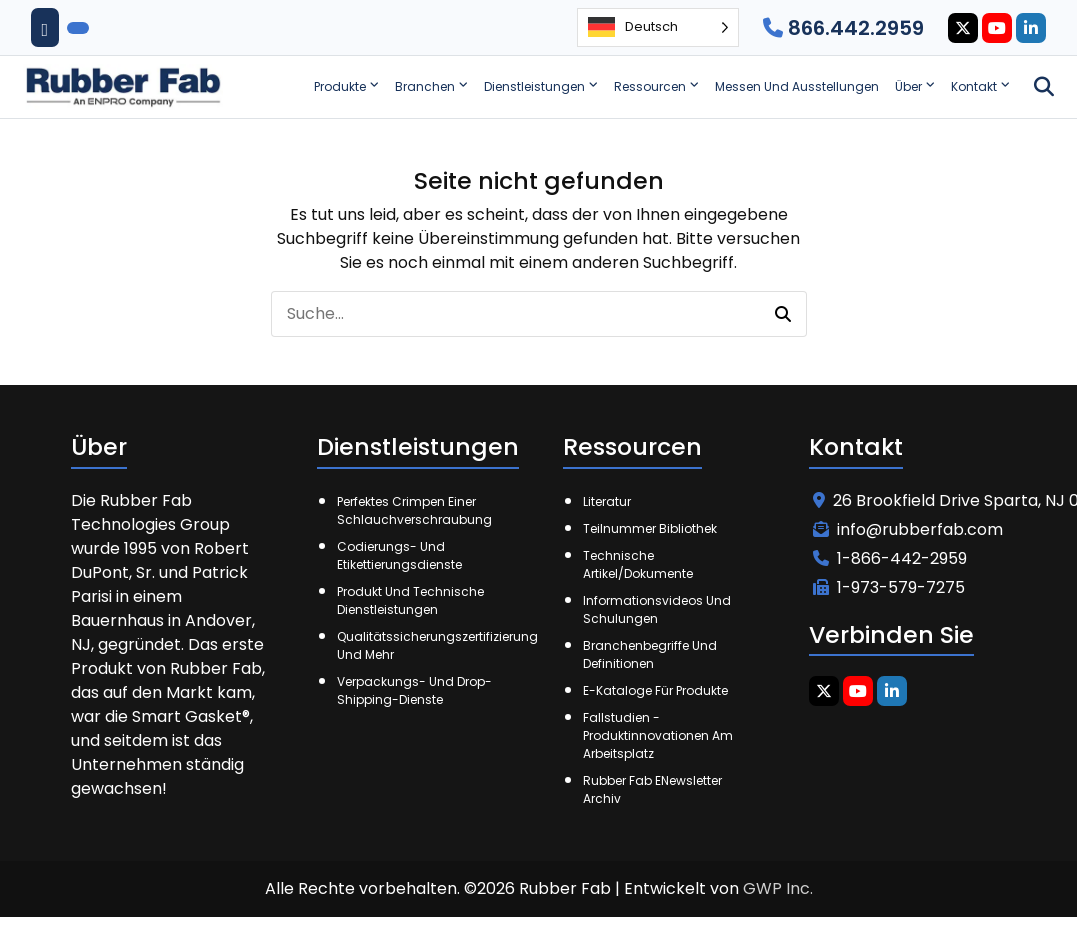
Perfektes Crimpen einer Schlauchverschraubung (414, 510)
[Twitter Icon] (963, 28)
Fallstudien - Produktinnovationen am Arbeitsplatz (658, 735)
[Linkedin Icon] (1031, 28)
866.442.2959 (843, 28)
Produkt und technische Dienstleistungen (410, 600)
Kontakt (974, 86)
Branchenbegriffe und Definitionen (650, 654)
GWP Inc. (778, 888)
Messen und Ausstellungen (797, 86)
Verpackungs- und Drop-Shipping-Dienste (414, 690)
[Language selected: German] (658, 27)
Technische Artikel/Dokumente (638, 564)
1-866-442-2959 (890, 558)
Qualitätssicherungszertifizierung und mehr (426, 645)
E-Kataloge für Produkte (655, 690)
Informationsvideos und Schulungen (657, 609)
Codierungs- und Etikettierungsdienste (399, 555)
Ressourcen (650, 86)
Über (908, 86)
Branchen (425, 86)
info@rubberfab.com (908, 529)
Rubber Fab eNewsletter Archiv (652, 789)
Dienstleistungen (534, 86)
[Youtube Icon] (997, 28)
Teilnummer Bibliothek (650, 528)
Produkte (340, 86)
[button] (783, 314)
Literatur (607, 501)
